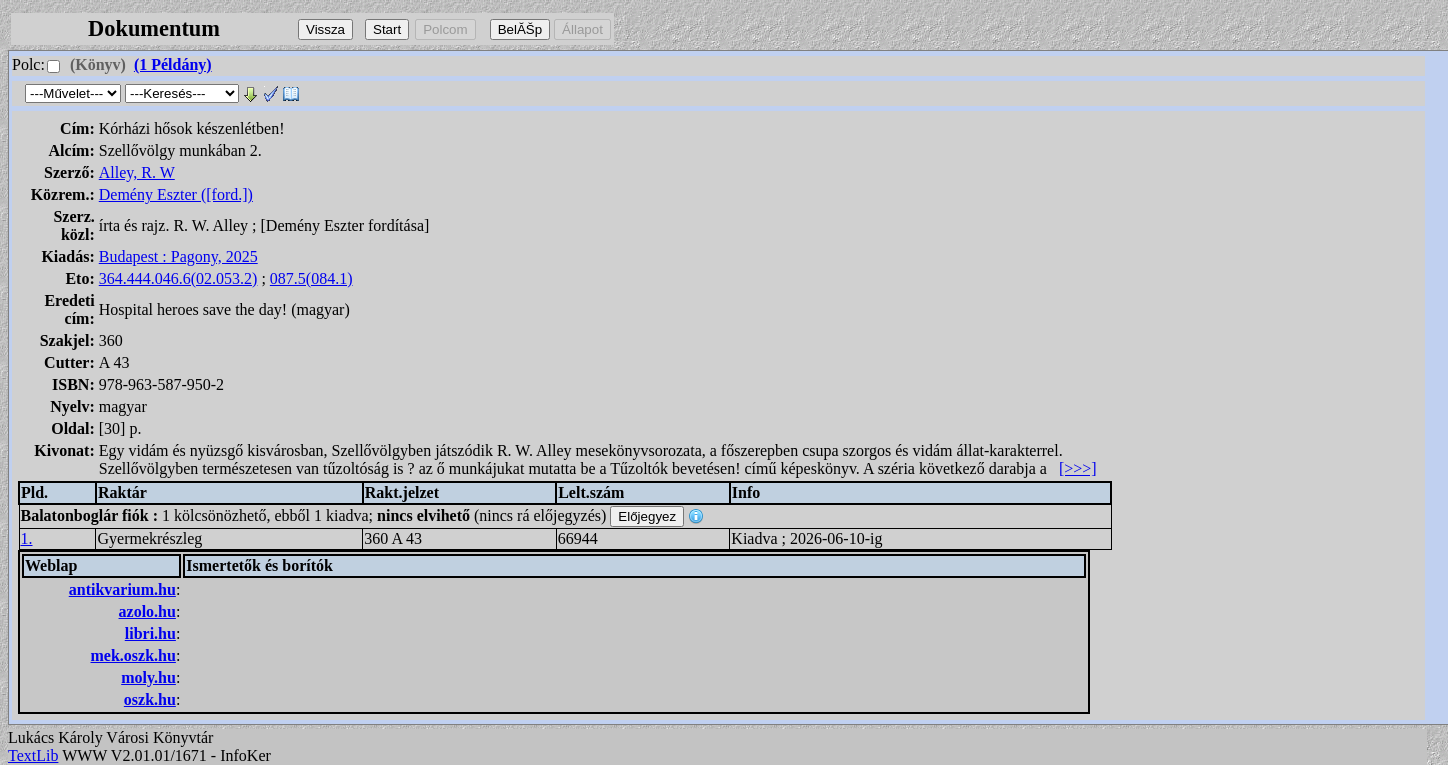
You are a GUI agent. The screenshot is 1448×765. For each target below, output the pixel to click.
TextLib (33, 755)
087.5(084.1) (311, 278)
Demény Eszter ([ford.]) (176, 194)
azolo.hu (147, 611)
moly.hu (148, 677)
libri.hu (150, 633)
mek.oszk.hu (133, 655)
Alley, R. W (137, 172)
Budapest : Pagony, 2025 (178, 256)
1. (27, 538)
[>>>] (1078, 468)
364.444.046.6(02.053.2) (178, 278)
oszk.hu (150, 699)
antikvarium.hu (122, 589)
